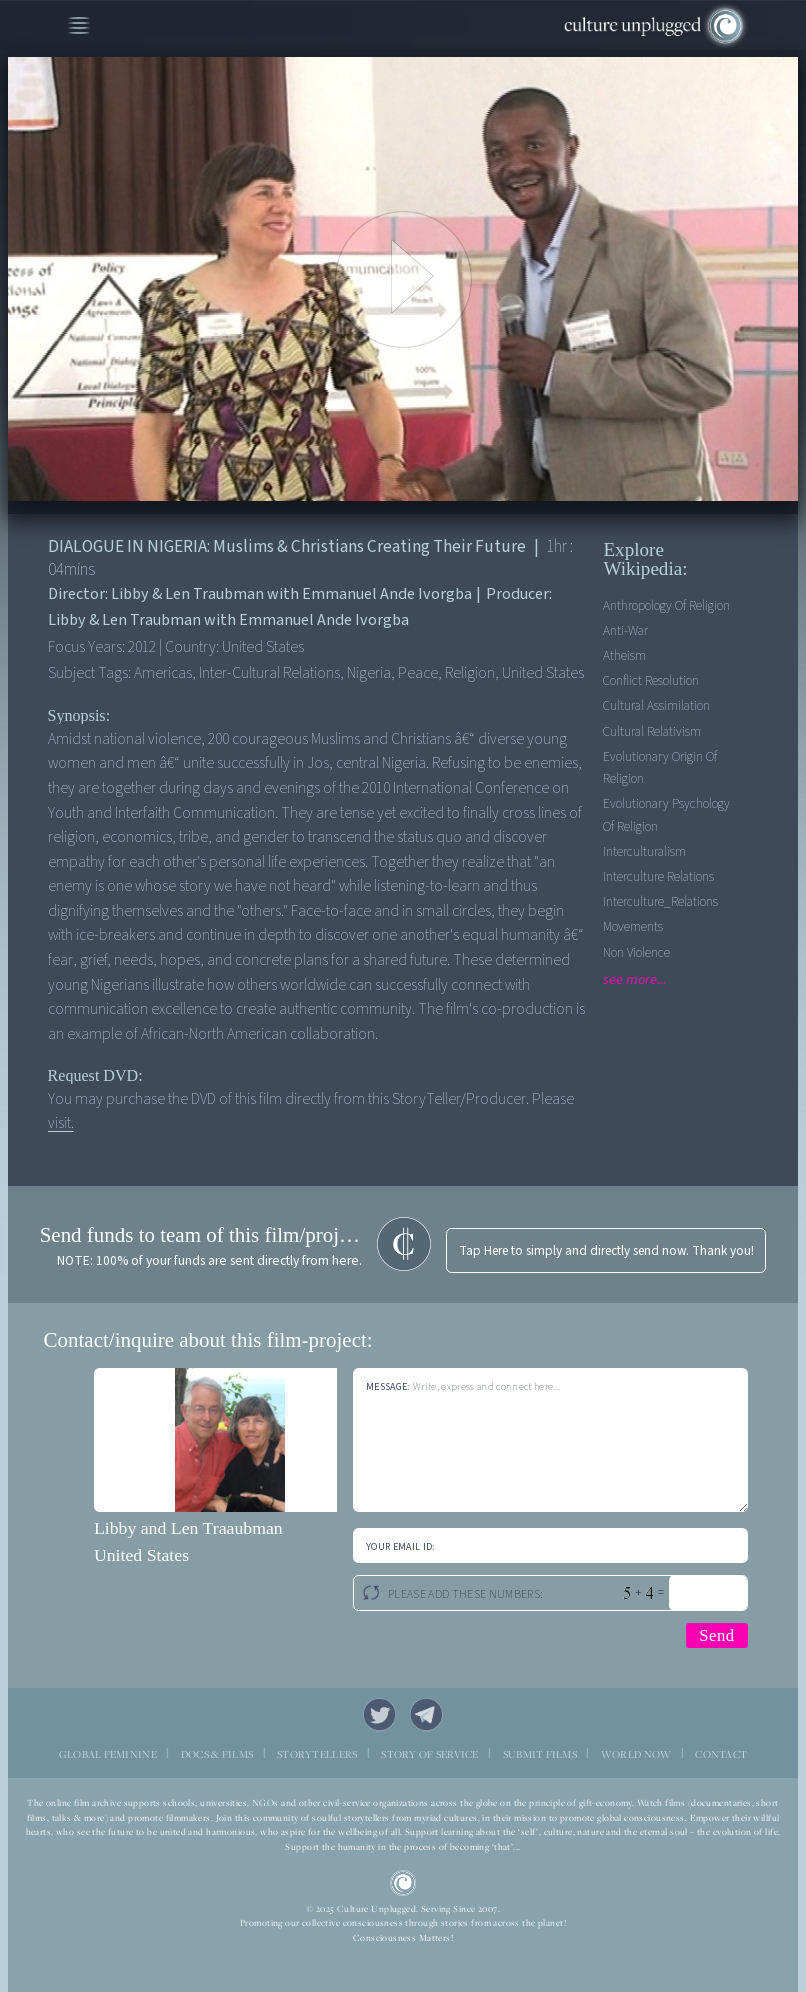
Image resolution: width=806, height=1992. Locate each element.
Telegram (426, 1714)
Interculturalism (644, 851)
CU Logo (403, 1883)
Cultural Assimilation (656, 705)
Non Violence (636, 952)
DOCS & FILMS (217, 1754)
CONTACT (721, 1754)
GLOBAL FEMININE (108, 1754)
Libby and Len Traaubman (188, 1528)
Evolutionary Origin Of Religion (660, 767)
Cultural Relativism (652, 731)
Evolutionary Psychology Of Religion (666, 814)
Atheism (624, 655)
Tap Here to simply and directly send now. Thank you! (606, 1250)
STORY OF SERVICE (429, 1754)
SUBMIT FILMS (540, 1754)
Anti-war (625, 630)
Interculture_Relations (660, 901)
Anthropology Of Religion (666, 605)
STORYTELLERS (317, 1754)
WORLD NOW (636, 1754)
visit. (61, 1123)
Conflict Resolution (651, 680)
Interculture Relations (658, 876)
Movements (633, 926)
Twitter (379, 1714)
